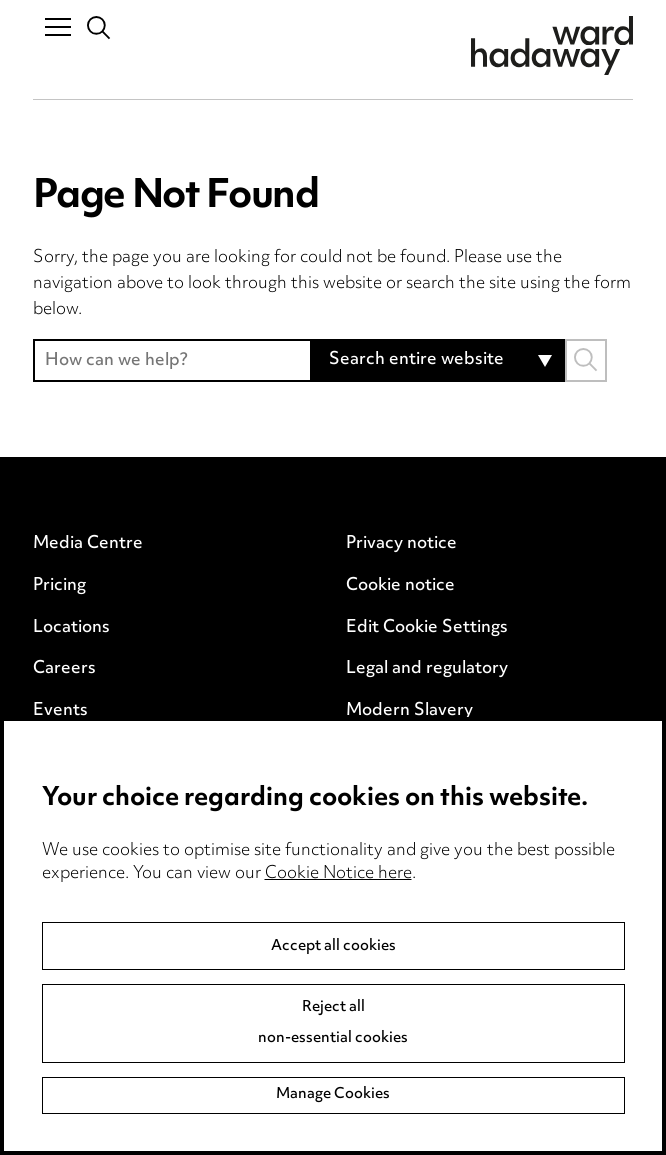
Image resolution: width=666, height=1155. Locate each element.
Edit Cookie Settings (427, 628)
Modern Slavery (409, 711)
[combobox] (438, 360)
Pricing (59, 586)
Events (60, 711)
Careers (64, 669)
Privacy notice (401, 544)
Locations (71, 628)
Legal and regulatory (427, 669)
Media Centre (88, 544)
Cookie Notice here (338, 874)
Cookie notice (400, 586)
